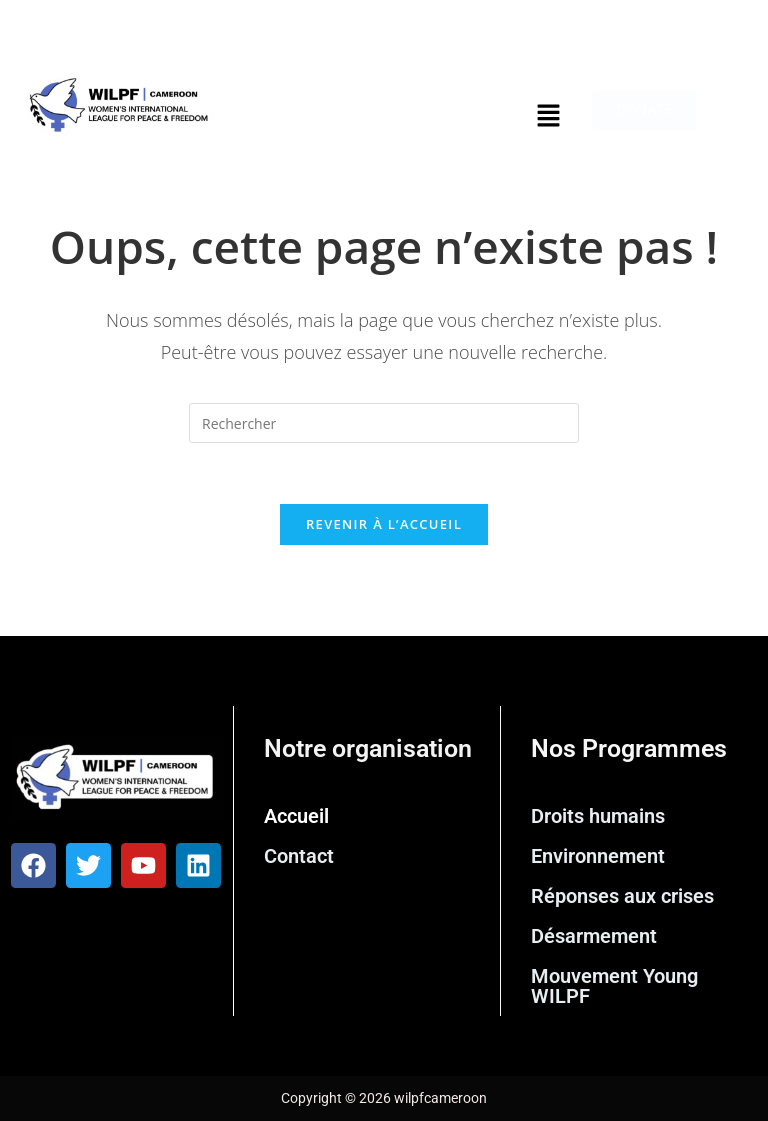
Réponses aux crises (622, 896)
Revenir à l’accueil (384, 524)
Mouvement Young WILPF (614, 986)
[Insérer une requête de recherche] (384, 423)
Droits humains (598, 816)
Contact (299, 856)
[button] (548, 116)
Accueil (296, 816)
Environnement (598, 856)
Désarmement (594, 936)
